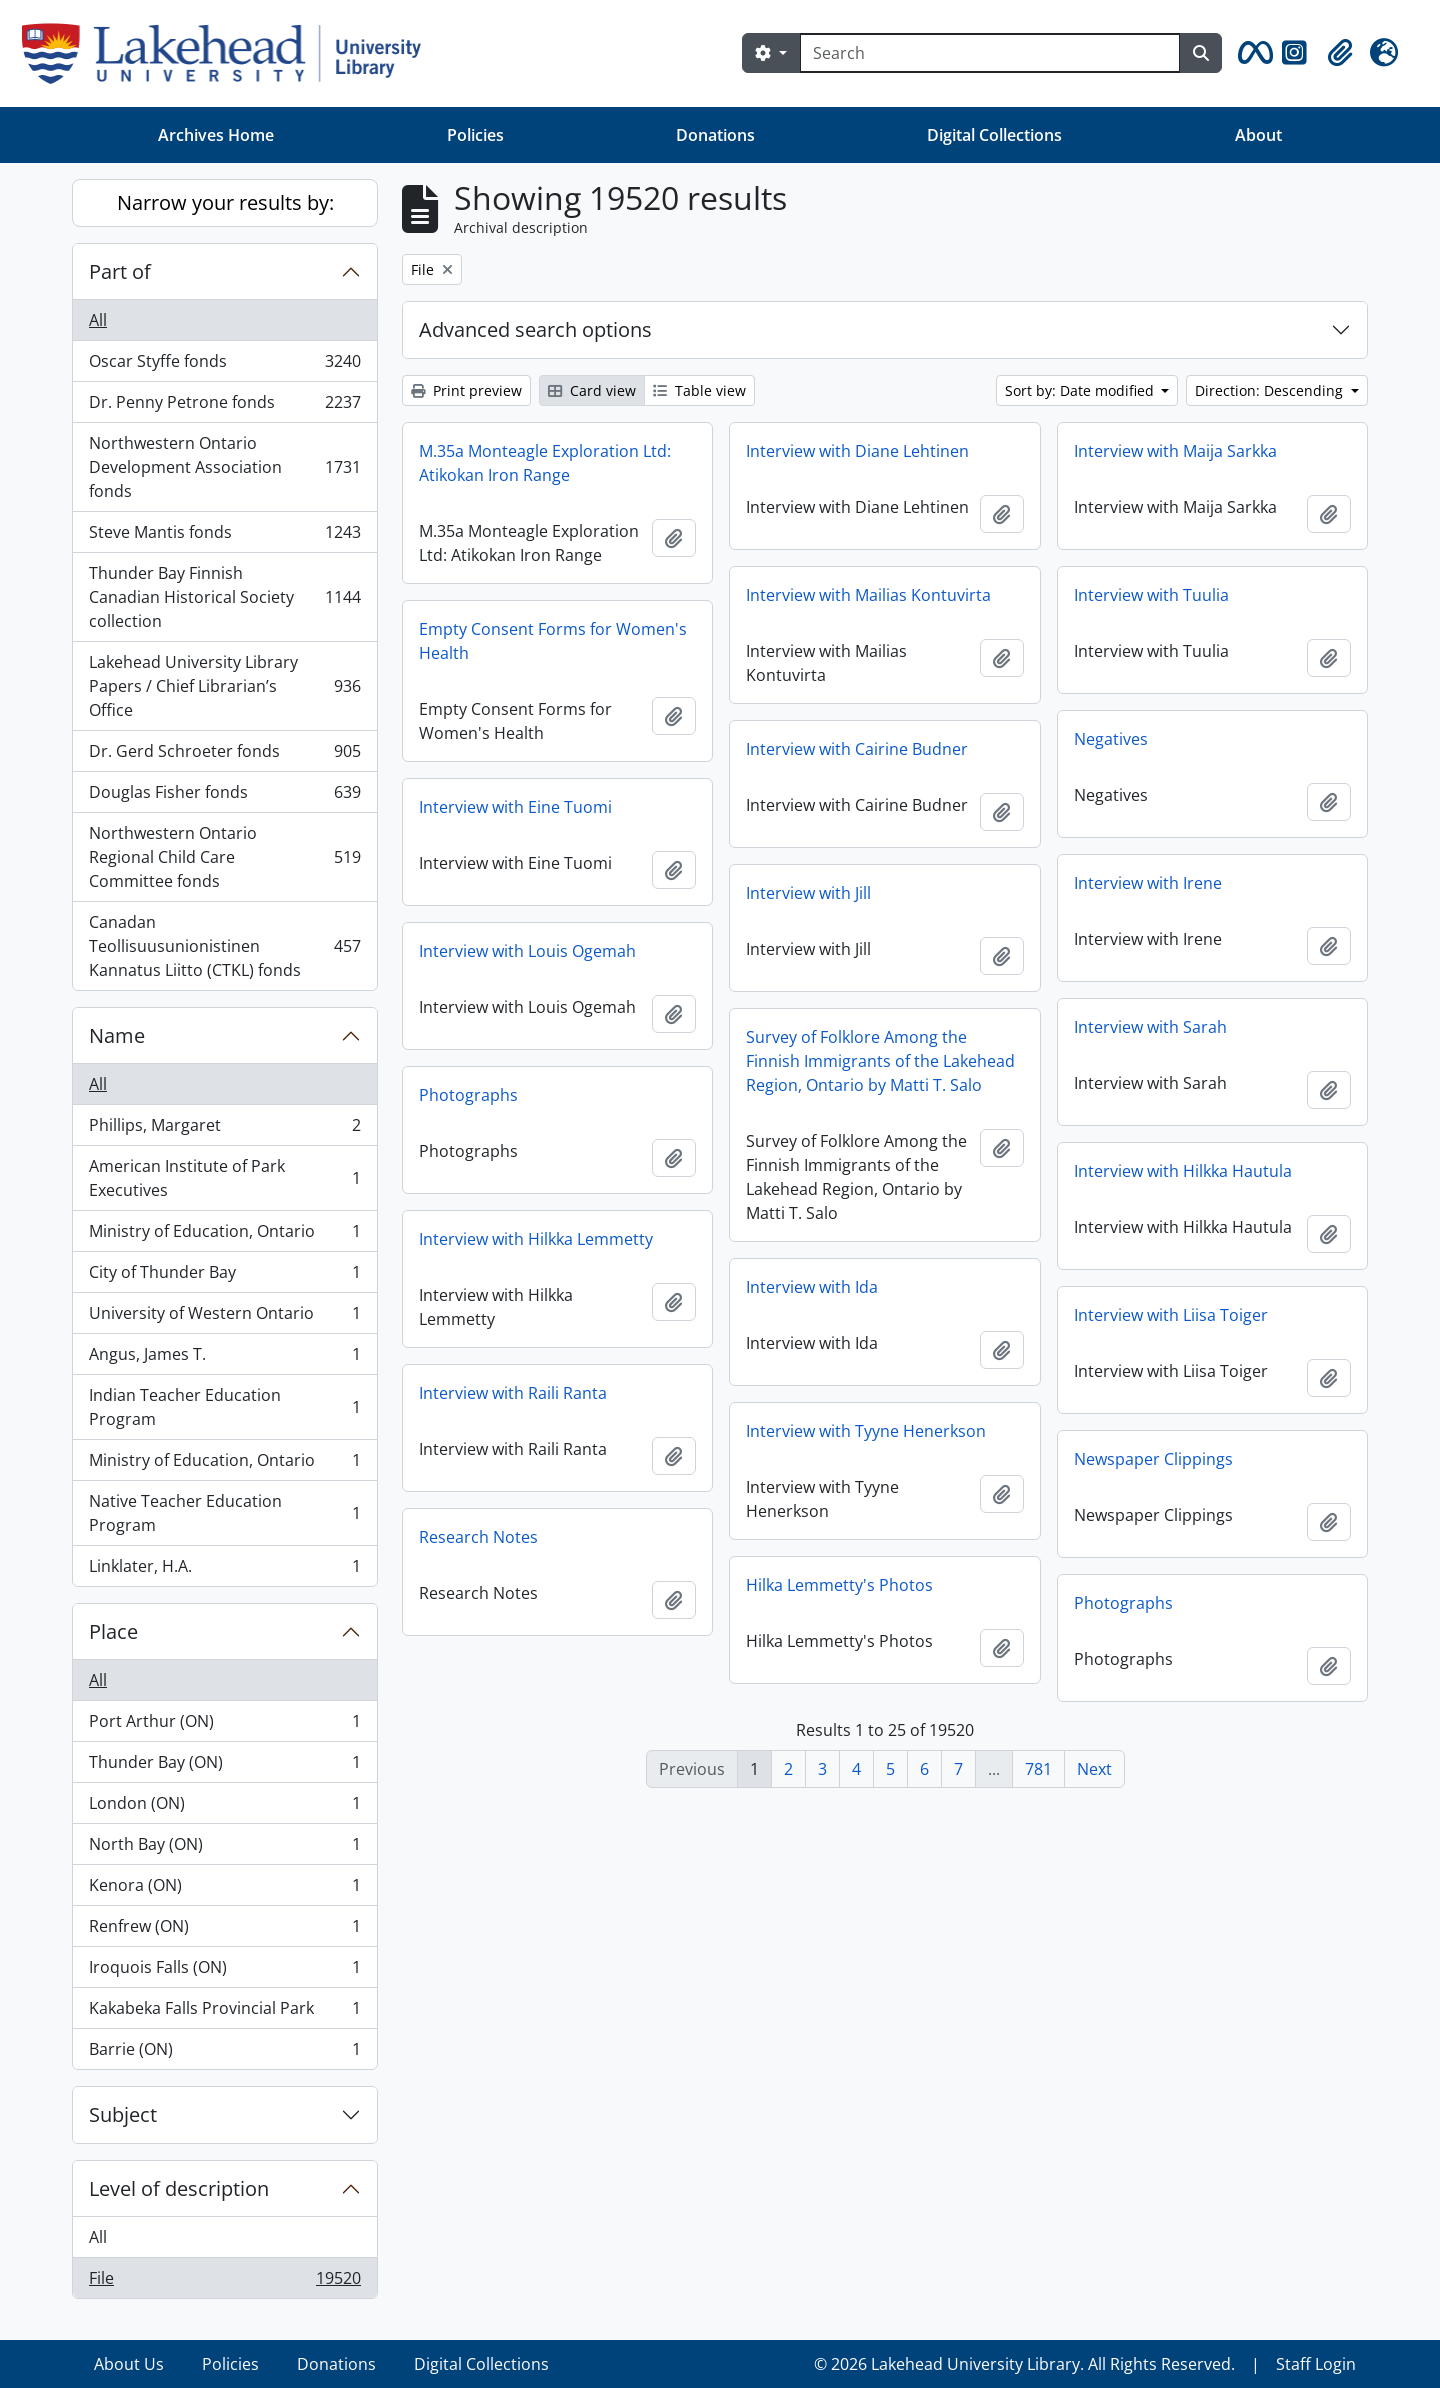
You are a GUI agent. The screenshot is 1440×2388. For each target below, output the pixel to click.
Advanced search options (535, 329)
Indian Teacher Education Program (224, 1407)
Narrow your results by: (225, 202)
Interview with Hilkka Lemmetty (536, 1239)
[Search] (990, 53)
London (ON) (224, 1807)
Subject (123, 2114)
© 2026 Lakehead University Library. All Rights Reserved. (1024, 2364)
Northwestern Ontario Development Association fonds (224, 467)
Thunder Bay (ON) (224, 1766)
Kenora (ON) (224, 1889)
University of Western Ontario (224, 1317)
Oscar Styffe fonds (224, 365)
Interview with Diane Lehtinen (857, 451)
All (98, 320)
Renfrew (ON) (224, 1930)
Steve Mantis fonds (224, 536)
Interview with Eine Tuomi (515, 807)
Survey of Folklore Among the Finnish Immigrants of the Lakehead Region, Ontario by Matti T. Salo (880, 1061)
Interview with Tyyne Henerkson (866, 1431)
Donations (715, 135)
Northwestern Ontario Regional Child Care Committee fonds (224, 857)
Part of (120, 271)
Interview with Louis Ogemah (527, 951)
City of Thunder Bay (224, 1276)
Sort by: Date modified (1081, 390)
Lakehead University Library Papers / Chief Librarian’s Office (224, 686)
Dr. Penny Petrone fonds (224, 406)
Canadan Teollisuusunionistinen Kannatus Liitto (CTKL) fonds (224, 946)
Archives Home (216, 135)
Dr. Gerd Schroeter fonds (224, 755)
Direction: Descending (1271, 390)
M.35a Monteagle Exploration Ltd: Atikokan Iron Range (545, 463)
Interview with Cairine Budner (857, 749)
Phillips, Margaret (224, 1129)
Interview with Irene (1148, 883)
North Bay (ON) (224, 1848)
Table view (699, 390)
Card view (592, 390)
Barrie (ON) (224, 2053)
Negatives (1111, 739)
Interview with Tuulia (1151, 595)
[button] (1252, 53)
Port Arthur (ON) (224, 1725)
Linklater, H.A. (224, 1570)
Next (1094, 1769)
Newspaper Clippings (1153, 1459)
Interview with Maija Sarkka (1175, 451)
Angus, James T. (224, 1358)
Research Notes (478, 1537)
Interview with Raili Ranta (513, 1393)
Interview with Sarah (1150, 1027)
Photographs (468, 1095)
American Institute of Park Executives (224, 1178)
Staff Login (1316, 2364)
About (1258, 135)
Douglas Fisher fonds (224, 796)
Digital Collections (994, 135)
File (224, 2282)
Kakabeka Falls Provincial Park (224, 2012)
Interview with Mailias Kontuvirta (868, 595)
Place (113, 1631)
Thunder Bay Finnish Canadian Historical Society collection (224, 597)
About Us (129, 2364)
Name (117, 1035)
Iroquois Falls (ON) (224, 1971)
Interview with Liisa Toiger (1171, 1315)
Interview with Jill (808, 893)
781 (1038, 1769)
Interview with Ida (812, 1287)
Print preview (466, 390)
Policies (475, 135)
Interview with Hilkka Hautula (1183, 1171)
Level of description (179, 2188)
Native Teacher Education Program (224, 1513)
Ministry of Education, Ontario (224, 1235)
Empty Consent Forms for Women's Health (553, 641)
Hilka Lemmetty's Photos (839, 1585)
